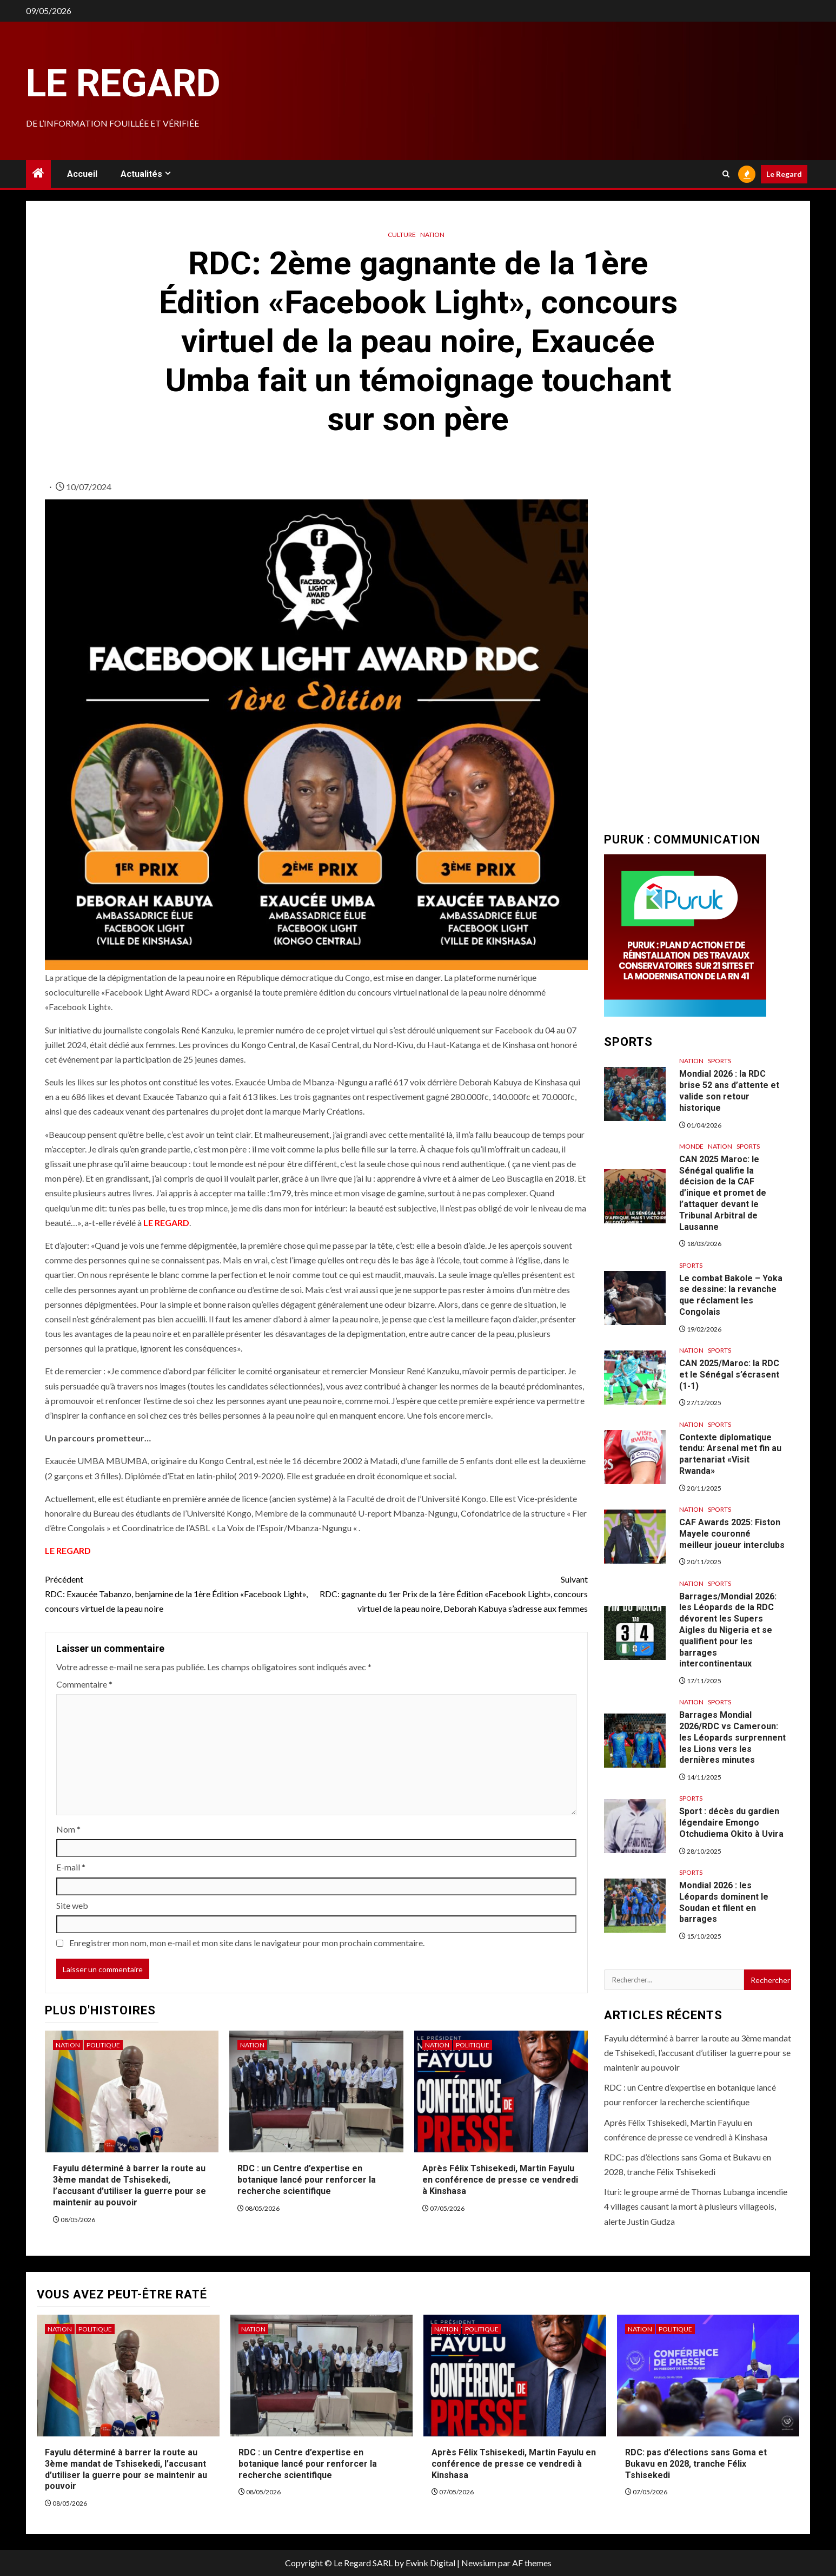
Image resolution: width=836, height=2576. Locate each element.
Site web (72, 1905)
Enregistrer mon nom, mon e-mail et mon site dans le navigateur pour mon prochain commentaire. (246, 1943)
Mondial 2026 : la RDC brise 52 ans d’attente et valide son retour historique (729, 1090)
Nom (68, 1829)
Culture (402, 234)
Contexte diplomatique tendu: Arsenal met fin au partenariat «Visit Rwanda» (730, 1454)
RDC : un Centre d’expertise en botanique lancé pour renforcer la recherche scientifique (306, 2179)
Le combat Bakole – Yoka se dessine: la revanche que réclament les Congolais (730, 1295)
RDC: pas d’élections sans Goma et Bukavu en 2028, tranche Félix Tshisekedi (696, 2463)
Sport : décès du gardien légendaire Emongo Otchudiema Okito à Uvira (731, 1822)
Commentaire (84, 1684)
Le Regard (123, 83)
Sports (719, 1061)
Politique (103, 2045)
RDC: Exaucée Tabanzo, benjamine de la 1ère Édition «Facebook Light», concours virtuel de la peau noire (180, 1592)
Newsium (478, 2563)
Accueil (82, 174)
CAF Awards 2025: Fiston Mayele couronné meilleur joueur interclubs (732, 1533)
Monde (691, 1146)
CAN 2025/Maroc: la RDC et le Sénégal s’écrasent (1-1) (729, 1374)
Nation (432, 234)
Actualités (141, 174)
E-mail (70, 1867)
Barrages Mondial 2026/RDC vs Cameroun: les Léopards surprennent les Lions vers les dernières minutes (732, 1737)
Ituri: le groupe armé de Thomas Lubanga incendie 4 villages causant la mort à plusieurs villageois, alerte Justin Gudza (695, 2206)
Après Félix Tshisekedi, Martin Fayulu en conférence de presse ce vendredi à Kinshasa (500, 2179)
